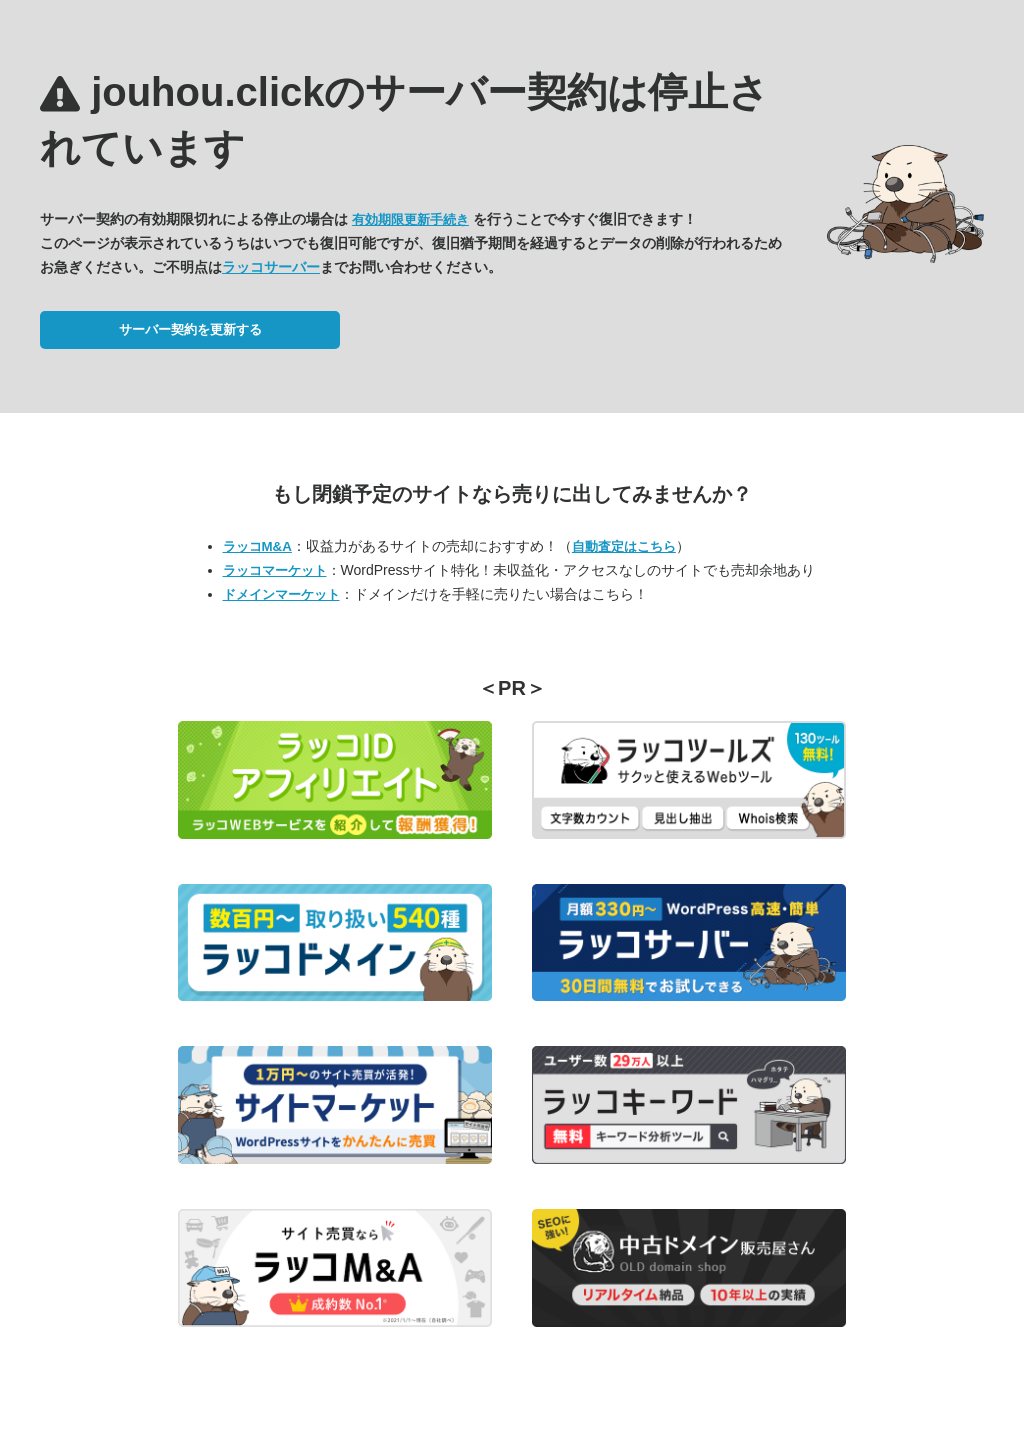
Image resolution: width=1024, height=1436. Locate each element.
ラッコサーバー (271, 267)
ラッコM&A (257, 546)
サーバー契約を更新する (190, 329)
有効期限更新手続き (410, 219)
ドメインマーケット (281, 594)
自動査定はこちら (624, 546)
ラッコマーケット (275, 570)
